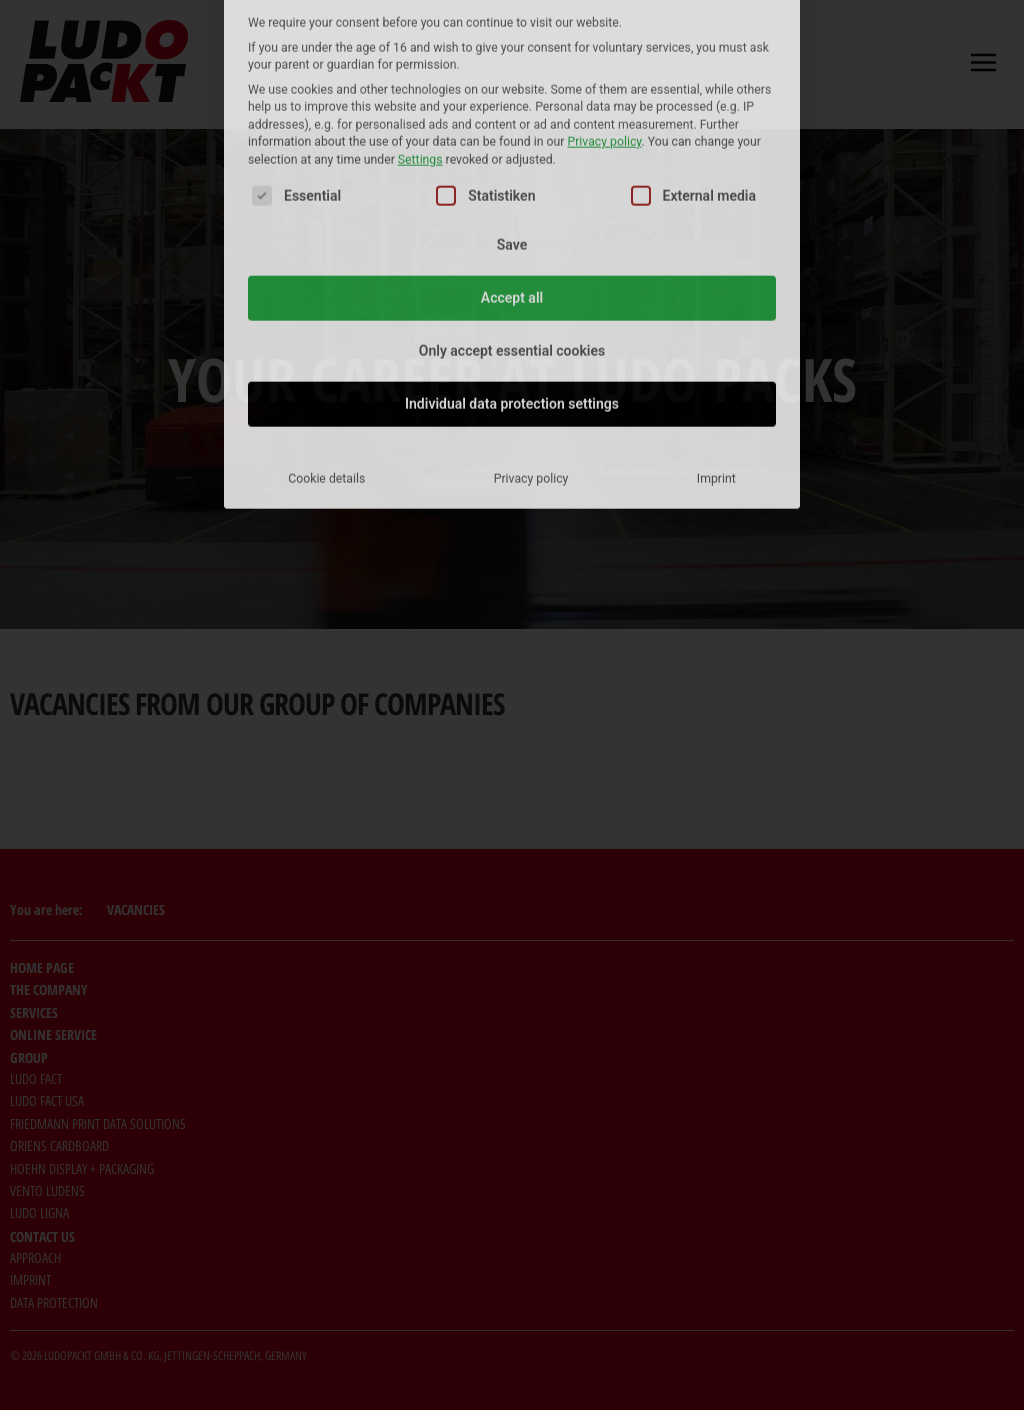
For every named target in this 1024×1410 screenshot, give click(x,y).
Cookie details (326, 327)
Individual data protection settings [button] (512, 252)
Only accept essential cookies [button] (512, 199)
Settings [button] (420, 7)
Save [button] (512, 93)
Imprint (716, 327)
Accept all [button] (512, 146)
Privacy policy (531, 327)
